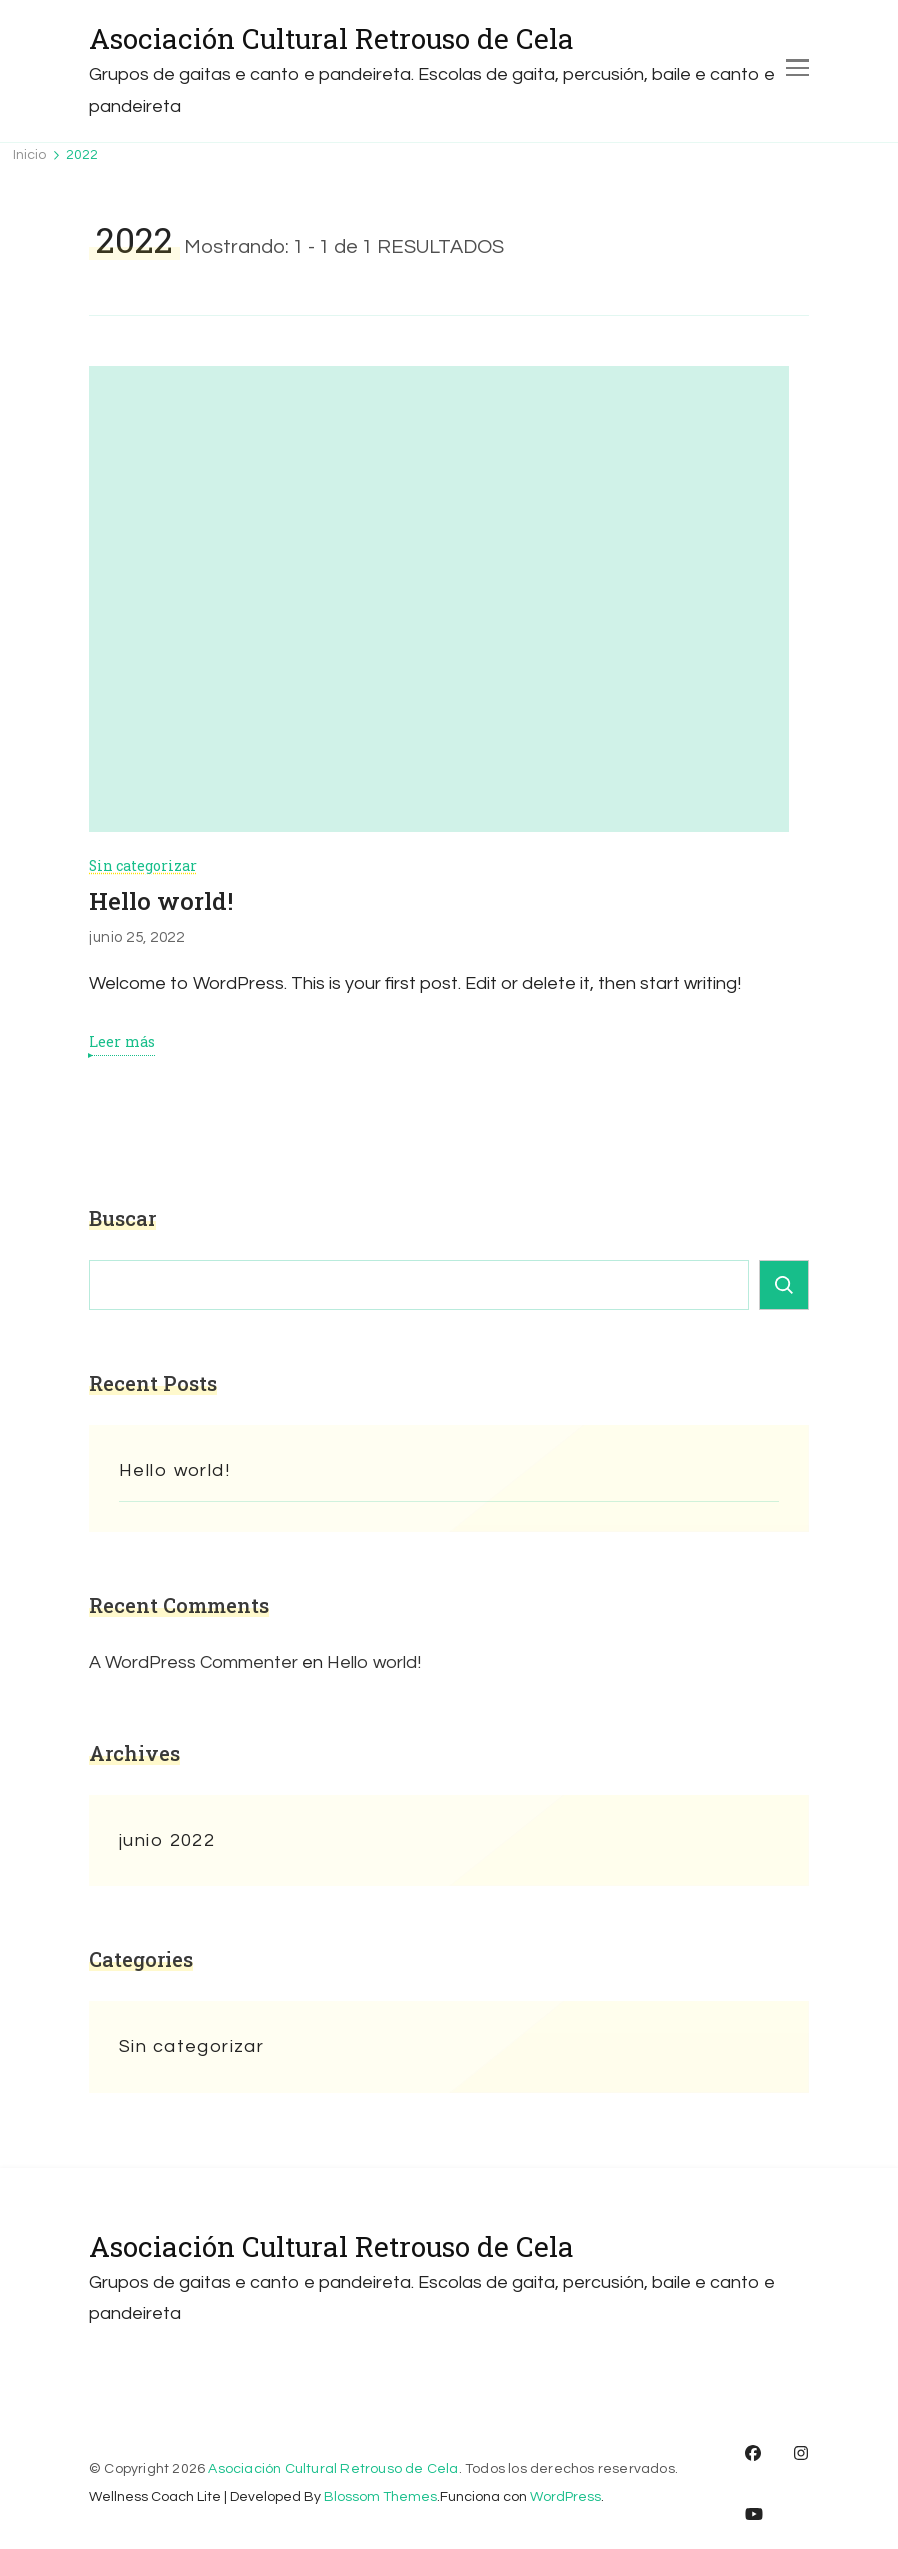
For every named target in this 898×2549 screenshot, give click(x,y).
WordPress (565, 2497)
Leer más (122, 1042)
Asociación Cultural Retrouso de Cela (331, 39)
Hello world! (161, 901)
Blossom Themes (380, 2497)
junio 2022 (167, 1840)
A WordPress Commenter (193, 1662)
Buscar (122, 1218)
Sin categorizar (143, 865)
